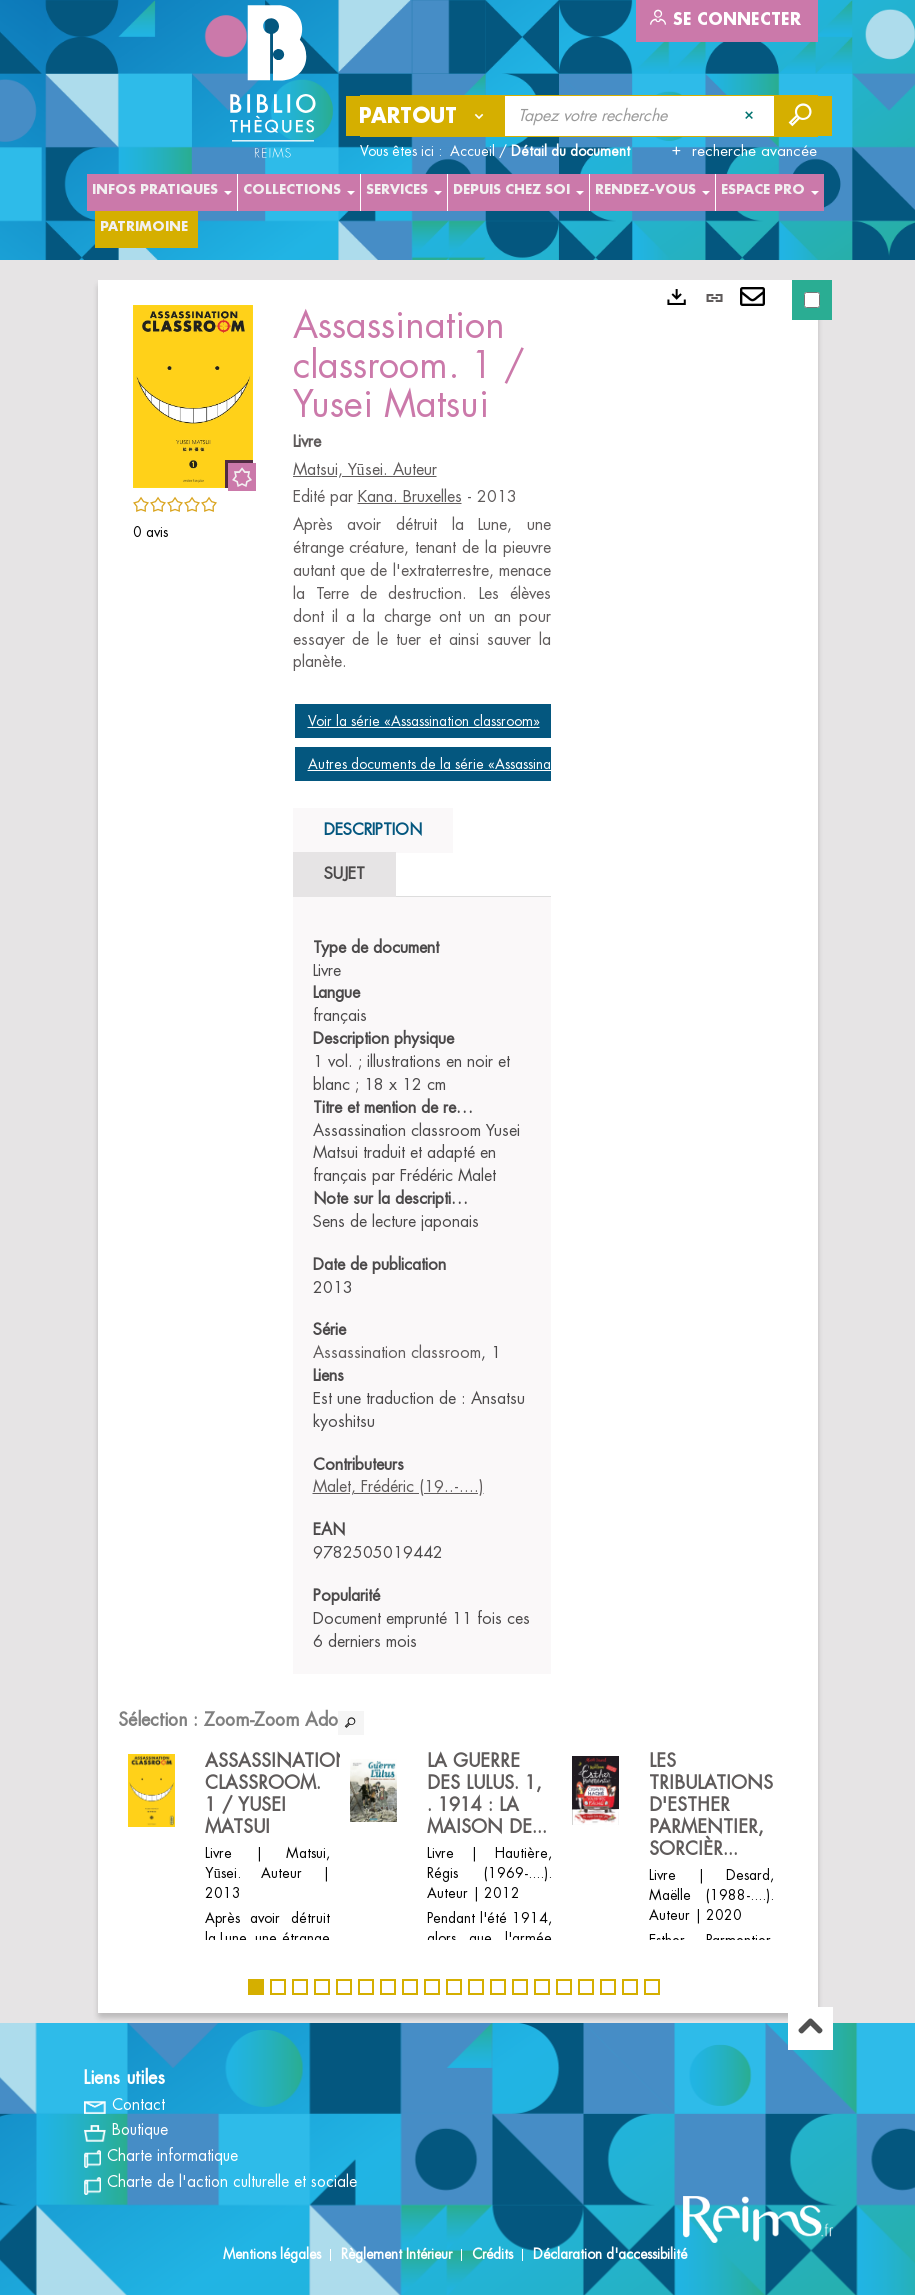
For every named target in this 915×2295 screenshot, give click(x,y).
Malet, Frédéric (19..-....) (398, 1487)
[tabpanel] (422, 1295)
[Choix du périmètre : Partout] (426, 116)
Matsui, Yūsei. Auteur (365, 470)
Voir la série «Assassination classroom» (424, 721)
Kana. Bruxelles (410, 497)
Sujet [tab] (344, 874)
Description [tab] (373, 830)
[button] (193, 393)
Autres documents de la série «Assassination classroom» (476, 764)
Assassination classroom (397, 1353)
